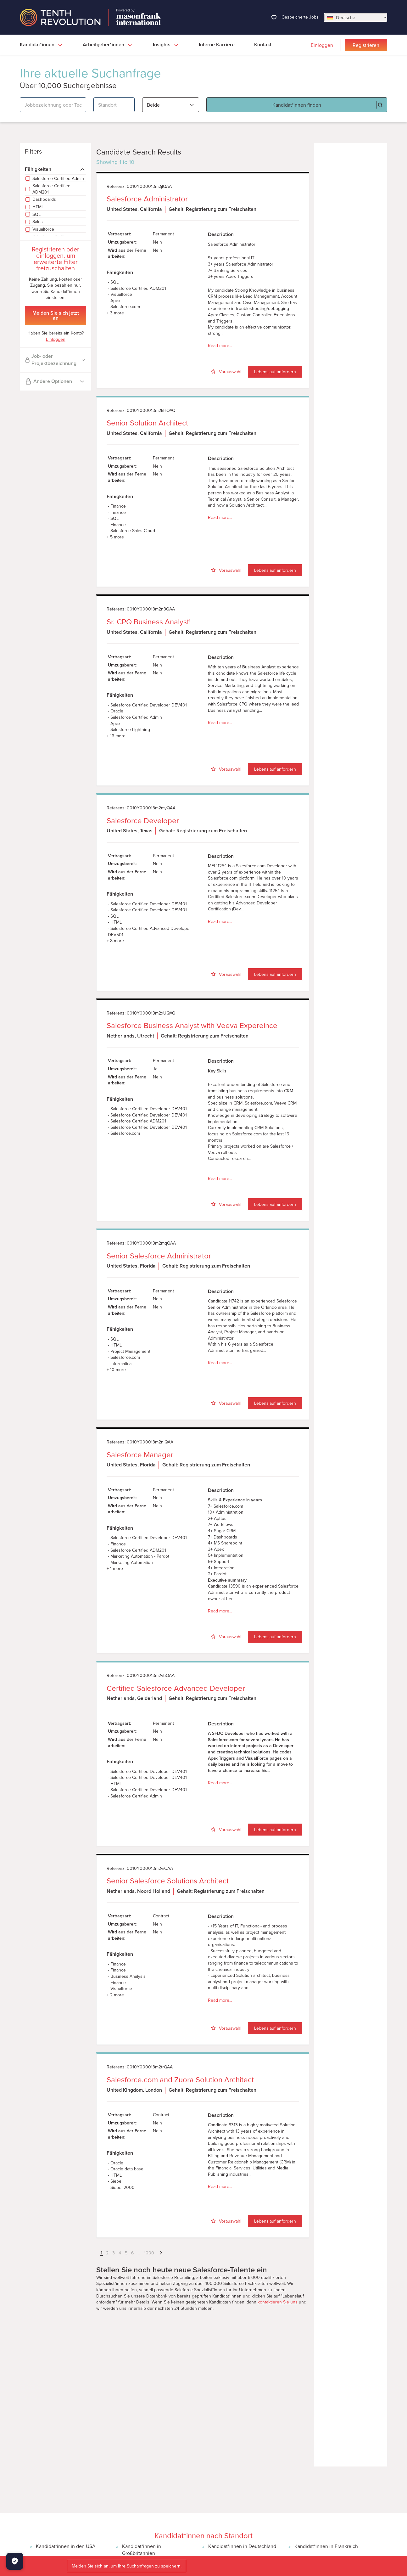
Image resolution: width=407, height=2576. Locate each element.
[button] (97, 2253)
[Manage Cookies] (14, 2561)
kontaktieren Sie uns (278, 2302)
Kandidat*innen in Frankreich (326, 2546)
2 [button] (107, 2253)
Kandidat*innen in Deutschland (242, 2546)
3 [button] (113, 2253)
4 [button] (120, 2253)
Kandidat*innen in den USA (66, 2546)
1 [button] (101, 2253)
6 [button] (132, 2253)
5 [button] (126, 2253)
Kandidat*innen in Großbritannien (141, 2549)
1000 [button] (149, 2253)
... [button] (138, 2253)
